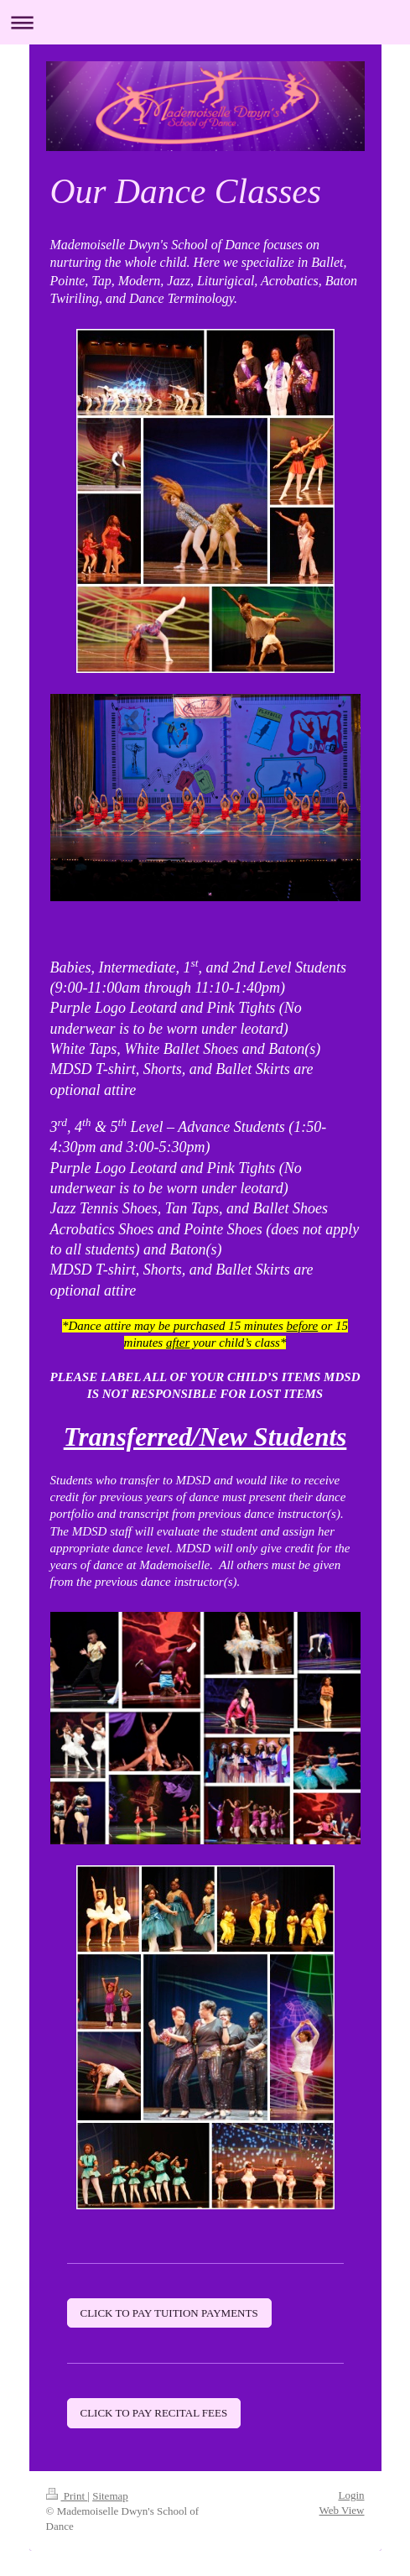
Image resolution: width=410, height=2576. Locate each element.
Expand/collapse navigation (205, 22)
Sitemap (110, 2496)
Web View (342, 2510)
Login (351, 2495)
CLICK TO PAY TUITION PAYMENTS (169, 2313)
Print (67, 2496)
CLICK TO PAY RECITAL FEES (154, 2413)
